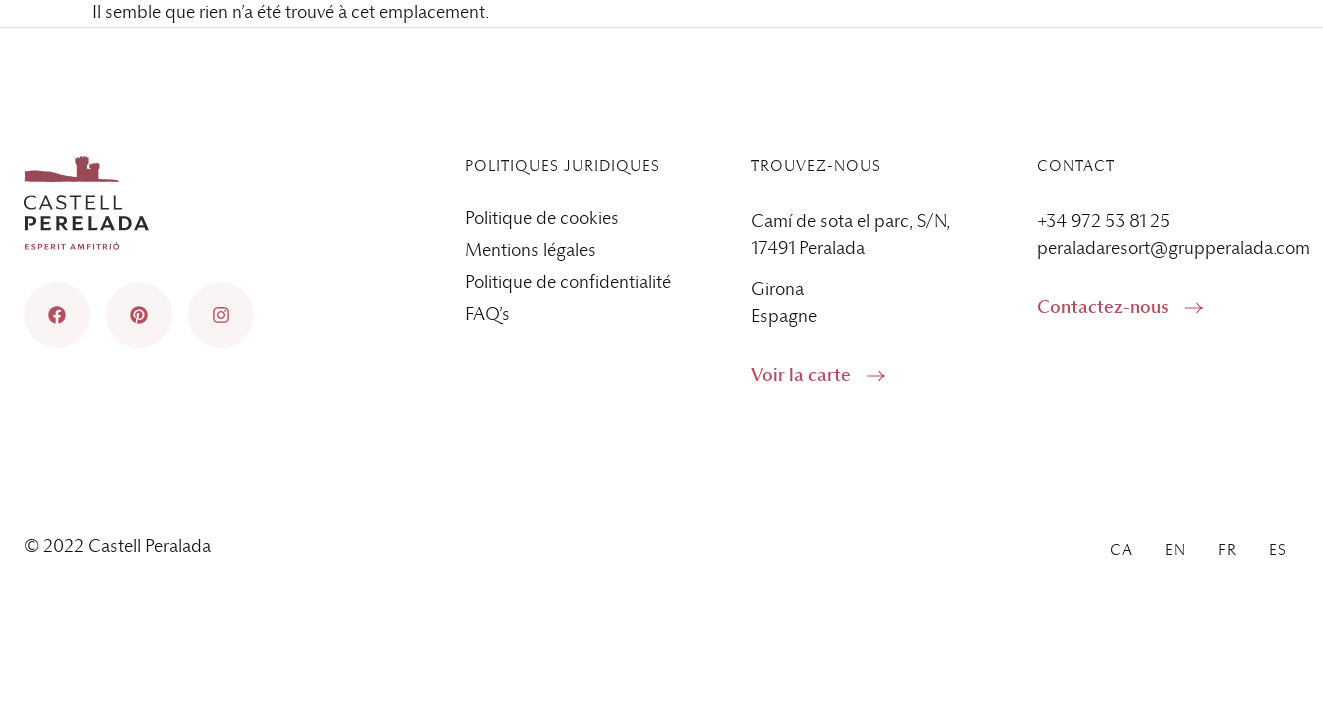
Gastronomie (909, 107)
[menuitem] (1121, 49)
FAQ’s (487, 315)
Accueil (560, 107)
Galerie (1271, 107)
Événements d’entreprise (1102, 107)
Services (779, 107)
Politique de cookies (542, 219)
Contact (956, 48)
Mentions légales (530, 251)
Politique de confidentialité (568, 283)
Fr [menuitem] (1227, 49)
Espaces (668, 107)
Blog (1052, 48)
